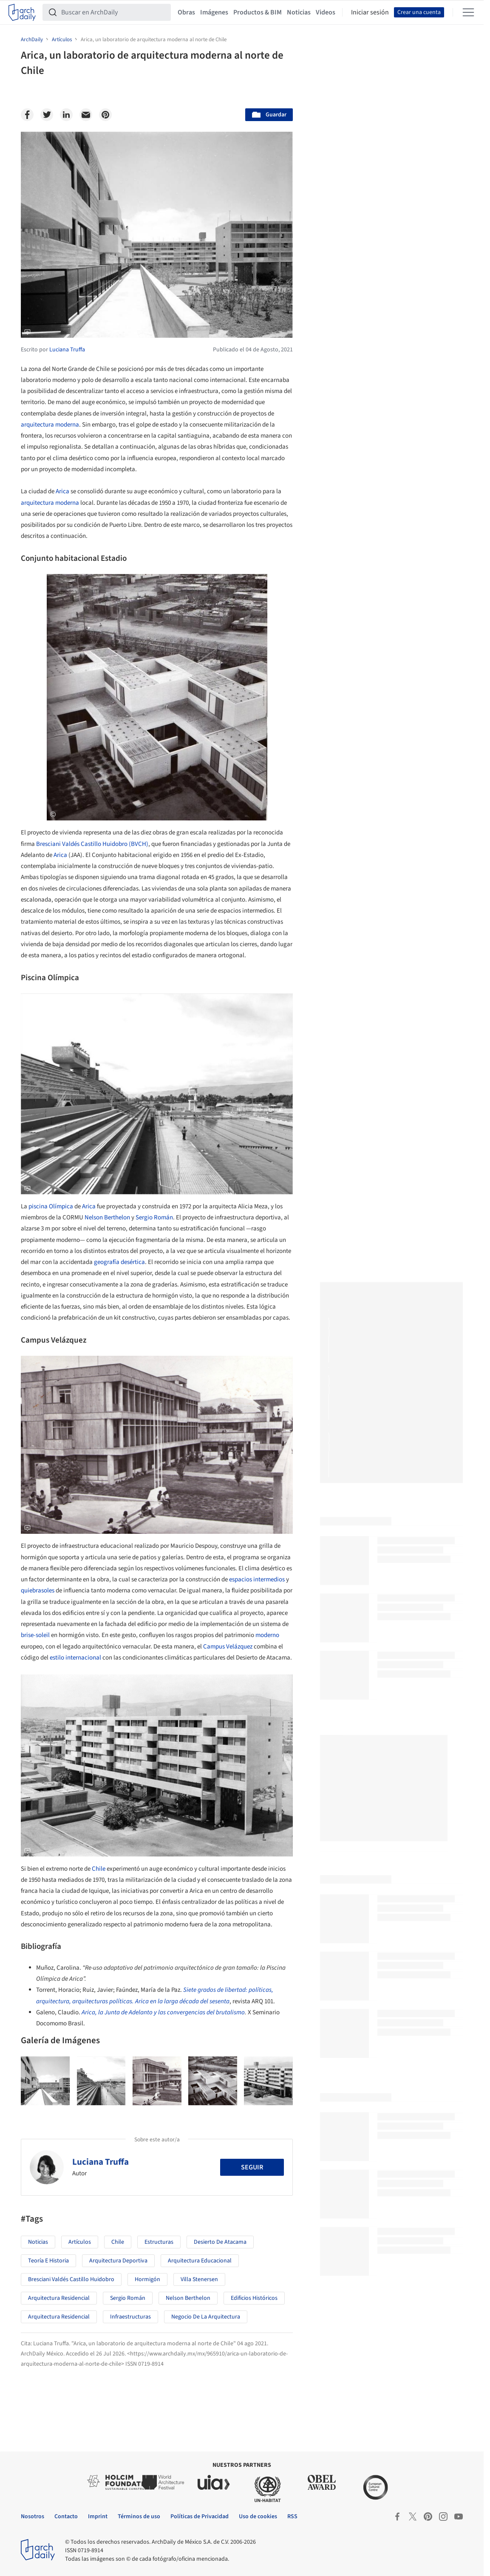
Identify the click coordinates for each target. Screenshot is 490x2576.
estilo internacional (75, 1657)
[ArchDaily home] (22, 12)
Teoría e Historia (48, 2260)
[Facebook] (27, 114)
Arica (62, 491)
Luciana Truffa (100, 2161)
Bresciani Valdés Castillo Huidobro (71, 2279)
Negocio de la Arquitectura (205, 2317)
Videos (325, 12)
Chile (98, 1868)
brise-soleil (35, 1635)
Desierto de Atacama (220, 2242)
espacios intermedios (257, 1579)
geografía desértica (119, 1262)
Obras (186, 12)
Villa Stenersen (199, 2279)
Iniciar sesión (370, 12)
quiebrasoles (37, 1590)
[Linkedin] (66, 114)
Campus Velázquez (227, 1646)
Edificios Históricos (254, 2298)
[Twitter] (46, 114)
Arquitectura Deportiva (118, 2260)
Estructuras (158, 2242)
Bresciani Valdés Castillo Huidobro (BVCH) (91, 844)
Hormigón (147, 2279)
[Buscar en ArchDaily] (113, 12)
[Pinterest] (105, 114)
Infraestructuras (130, 2317)
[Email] (85, 114)
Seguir (252, 2167)
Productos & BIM (257, 12)
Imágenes (214, 12)
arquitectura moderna (50, 424)
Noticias (299, 12)
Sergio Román (154, 1217)
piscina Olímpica (50, 1206)
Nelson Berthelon (107, 1217)
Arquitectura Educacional (200, 2260)
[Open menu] (468, 12)
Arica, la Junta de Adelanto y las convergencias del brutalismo (163, 2012)
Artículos (79, 2242)
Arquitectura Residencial (59, 2298)
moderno (267, 1635)
